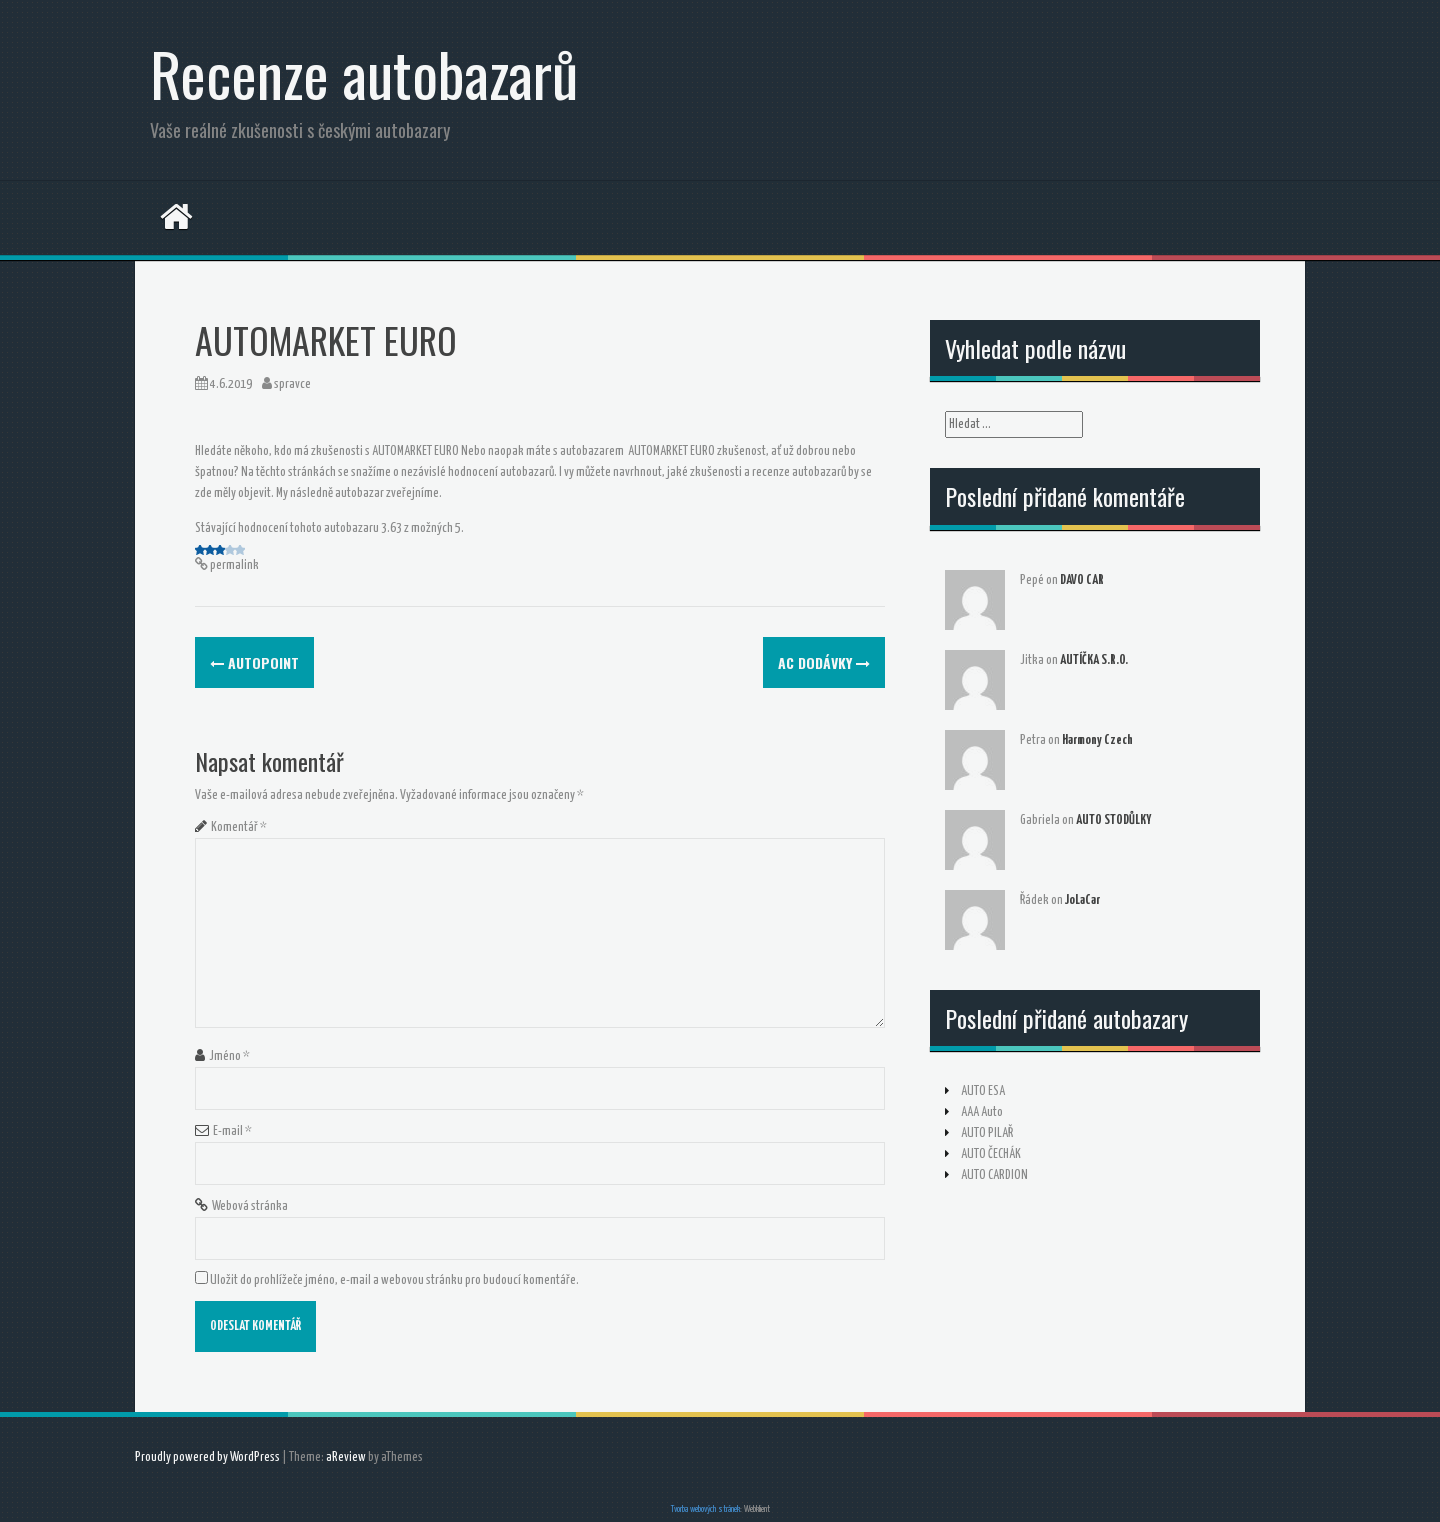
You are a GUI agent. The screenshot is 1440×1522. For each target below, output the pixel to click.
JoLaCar (1082, 900)
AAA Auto (982, 1112)
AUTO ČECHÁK (991, 1154)
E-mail (232, 1131)
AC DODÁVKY (824, 662)
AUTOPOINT (254, 662)
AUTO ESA (983, 1091)
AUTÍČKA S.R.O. (1094, 660)
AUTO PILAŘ (987, 1133)
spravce (292, 384)
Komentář (239, 827)
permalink (233, 565)
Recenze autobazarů (364, 72)
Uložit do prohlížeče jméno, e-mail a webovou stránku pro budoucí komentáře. (394, 1280)
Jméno (229, 1056)
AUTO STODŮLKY (1113, 820)
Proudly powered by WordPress (207, 1457)
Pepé (1032, 580)
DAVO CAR (1082, 580)
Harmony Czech (1097, 740)
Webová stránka (250, 1206)
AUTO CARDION (994, 1175)
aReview (346, 1457)
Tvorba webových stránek (705, 1509)
